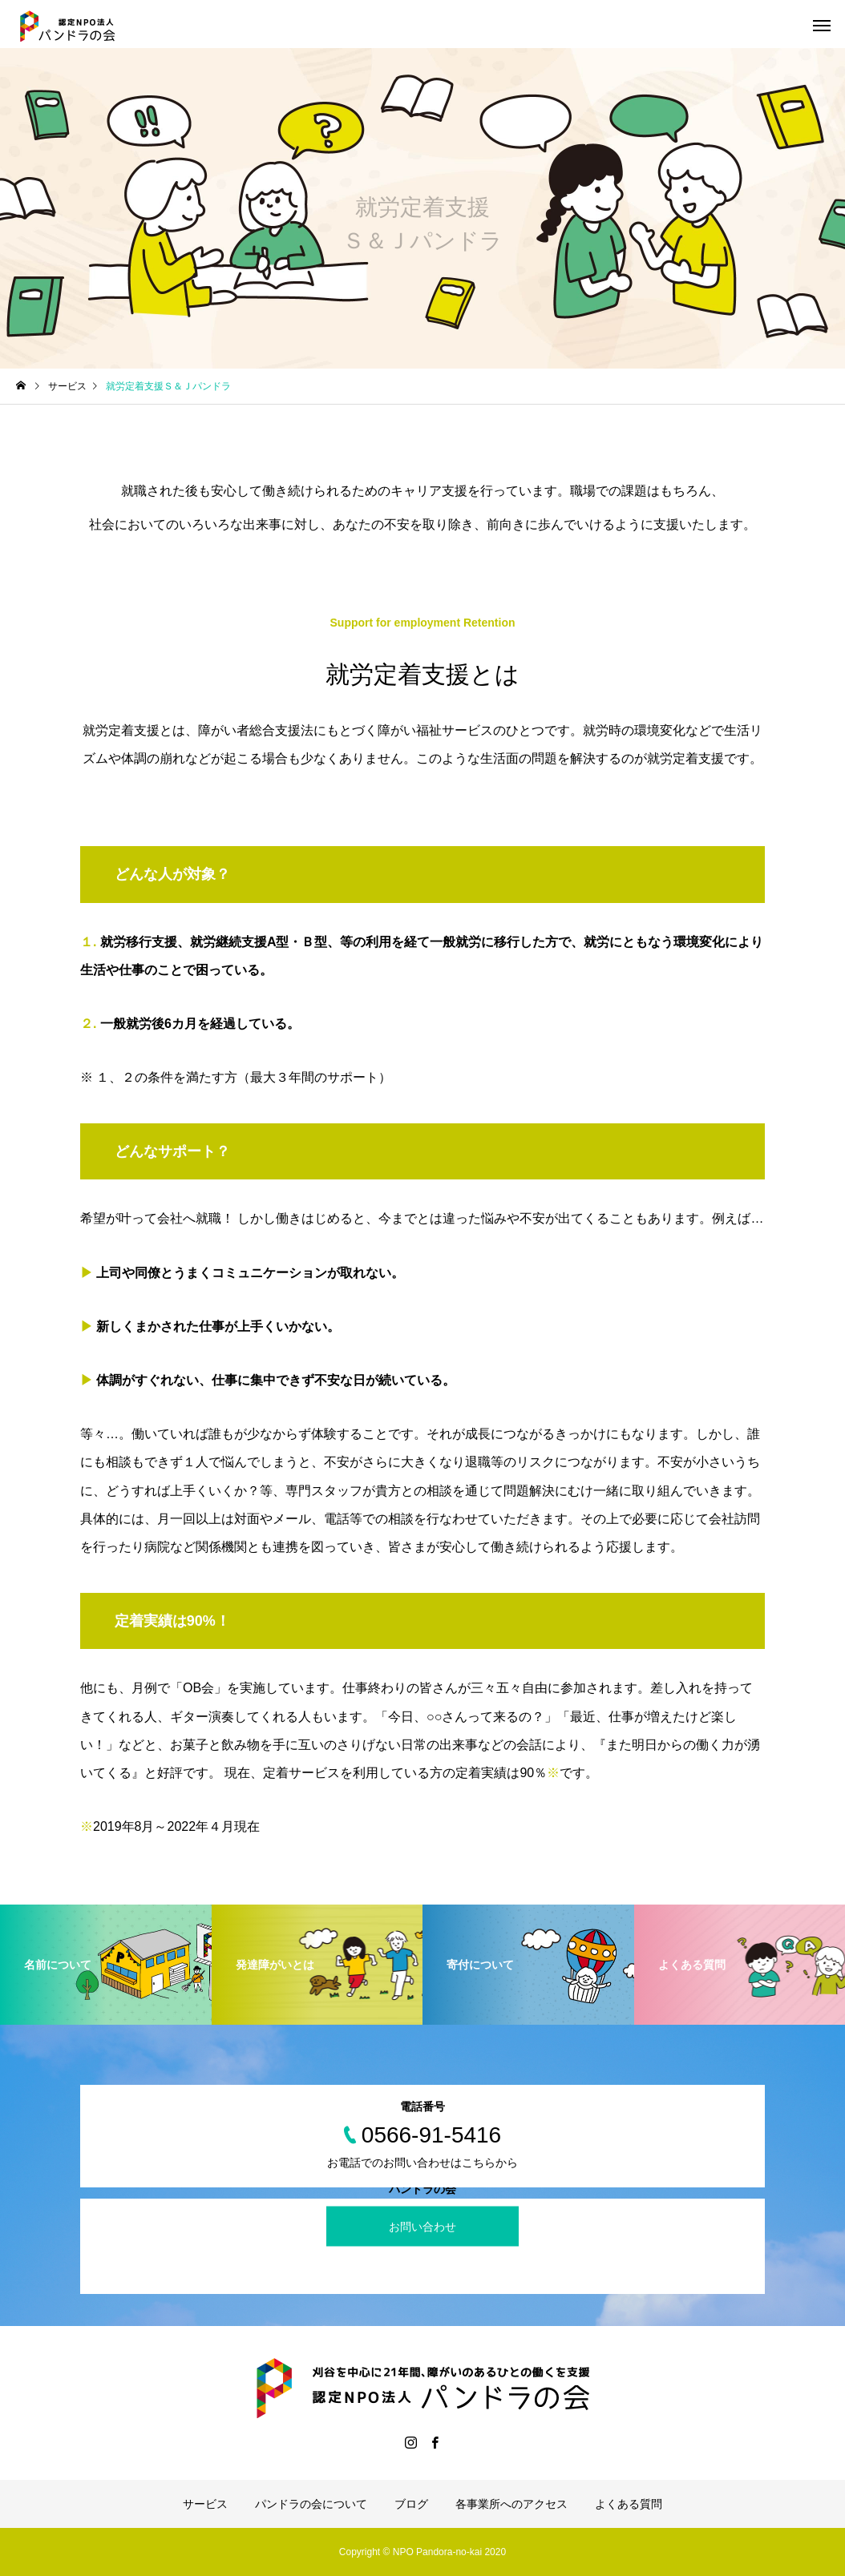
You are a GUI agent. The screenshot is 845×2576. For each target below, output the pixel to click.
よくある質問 (628, 2503)
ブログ (411, 2503)
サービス (205, 2503)
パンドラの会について (311, 2503)
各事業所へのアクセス (511, 2503)
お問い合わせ (422, 2226)
